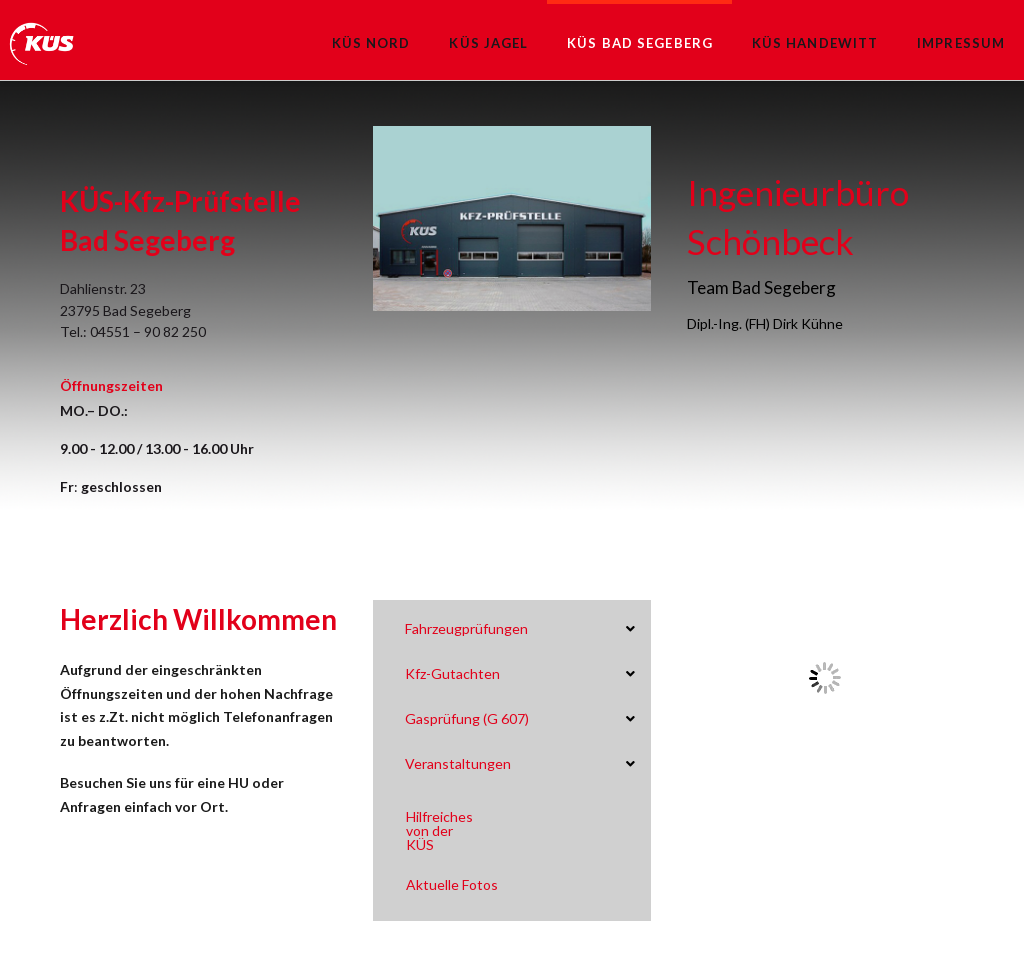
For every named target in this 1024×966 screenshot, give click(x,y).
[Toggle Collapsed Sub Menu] (519, 629)
